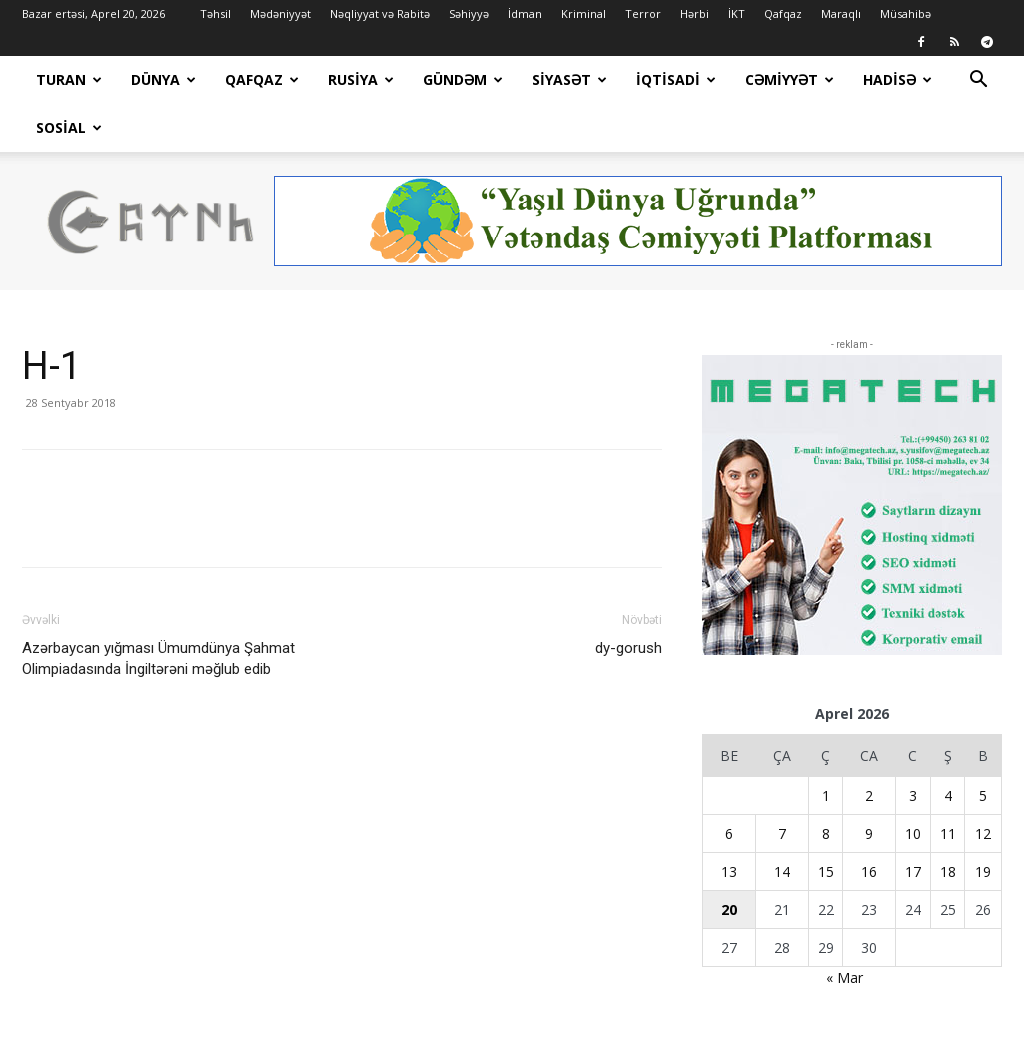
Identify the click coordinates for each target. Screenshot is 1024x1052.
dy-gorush (628, 600)
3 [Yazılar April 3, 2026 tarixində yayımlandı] (913, 747)
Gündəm (463, 79)
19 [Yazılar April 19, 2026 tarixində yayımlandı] (983, 823)
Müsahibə (905, 13)
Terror (643, 13)
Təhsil (215, 13)
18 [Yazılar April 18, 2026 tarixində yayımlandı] (948, 823)
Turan (69, 79)
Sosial (69, 127)
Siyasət (569, 79)
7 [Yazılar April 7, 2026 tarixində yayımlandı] (782, 785)
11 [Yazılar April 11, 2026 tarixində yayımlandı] (948, 785)
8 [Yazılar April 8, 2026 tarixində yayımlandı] (826, 785)
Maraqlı (841, 13)
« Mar (844, 929)
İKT (736, 13)
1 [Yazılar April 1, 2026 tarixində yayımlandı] (826, 747)
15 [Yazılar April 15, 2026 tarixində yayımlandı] (826, 823)
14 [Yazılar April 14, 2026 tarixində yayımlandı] (782, 823)
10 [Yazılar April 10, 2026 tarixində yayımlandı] (913, 785)
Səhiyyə (469, 13)
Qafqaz (783, 13)
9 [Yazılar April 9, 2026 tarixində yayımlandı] (869, 785)
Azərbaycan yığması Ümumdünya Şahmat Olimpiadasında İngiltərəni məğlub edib (158, 610)
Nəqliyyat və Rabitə (380, 13)
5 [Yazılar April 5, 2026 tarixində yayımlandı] (983, 747)
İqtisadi (676, 79)
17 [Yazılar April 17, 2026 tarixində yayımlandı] (913, 823)
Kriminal (583, 13)
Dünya (163, 79)
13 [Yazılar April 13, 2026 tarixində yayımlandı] (729, 823)
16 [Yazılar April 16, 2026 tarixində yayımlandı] (869, 823)
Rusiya (361, 79)
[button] (978, 81)
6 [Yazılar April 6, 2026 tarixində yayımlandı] (729, 785)
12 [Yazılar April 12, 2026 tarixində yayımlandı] (983, 785)
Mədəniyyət (280, 13)
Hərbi (694, 13)
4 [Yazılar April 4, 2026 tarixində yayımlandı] (948, 747)
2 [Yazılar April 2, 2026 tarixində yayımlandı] (869, 747)
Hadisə (897, 79)
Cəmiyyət (789, 79)
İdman (525, 13)
